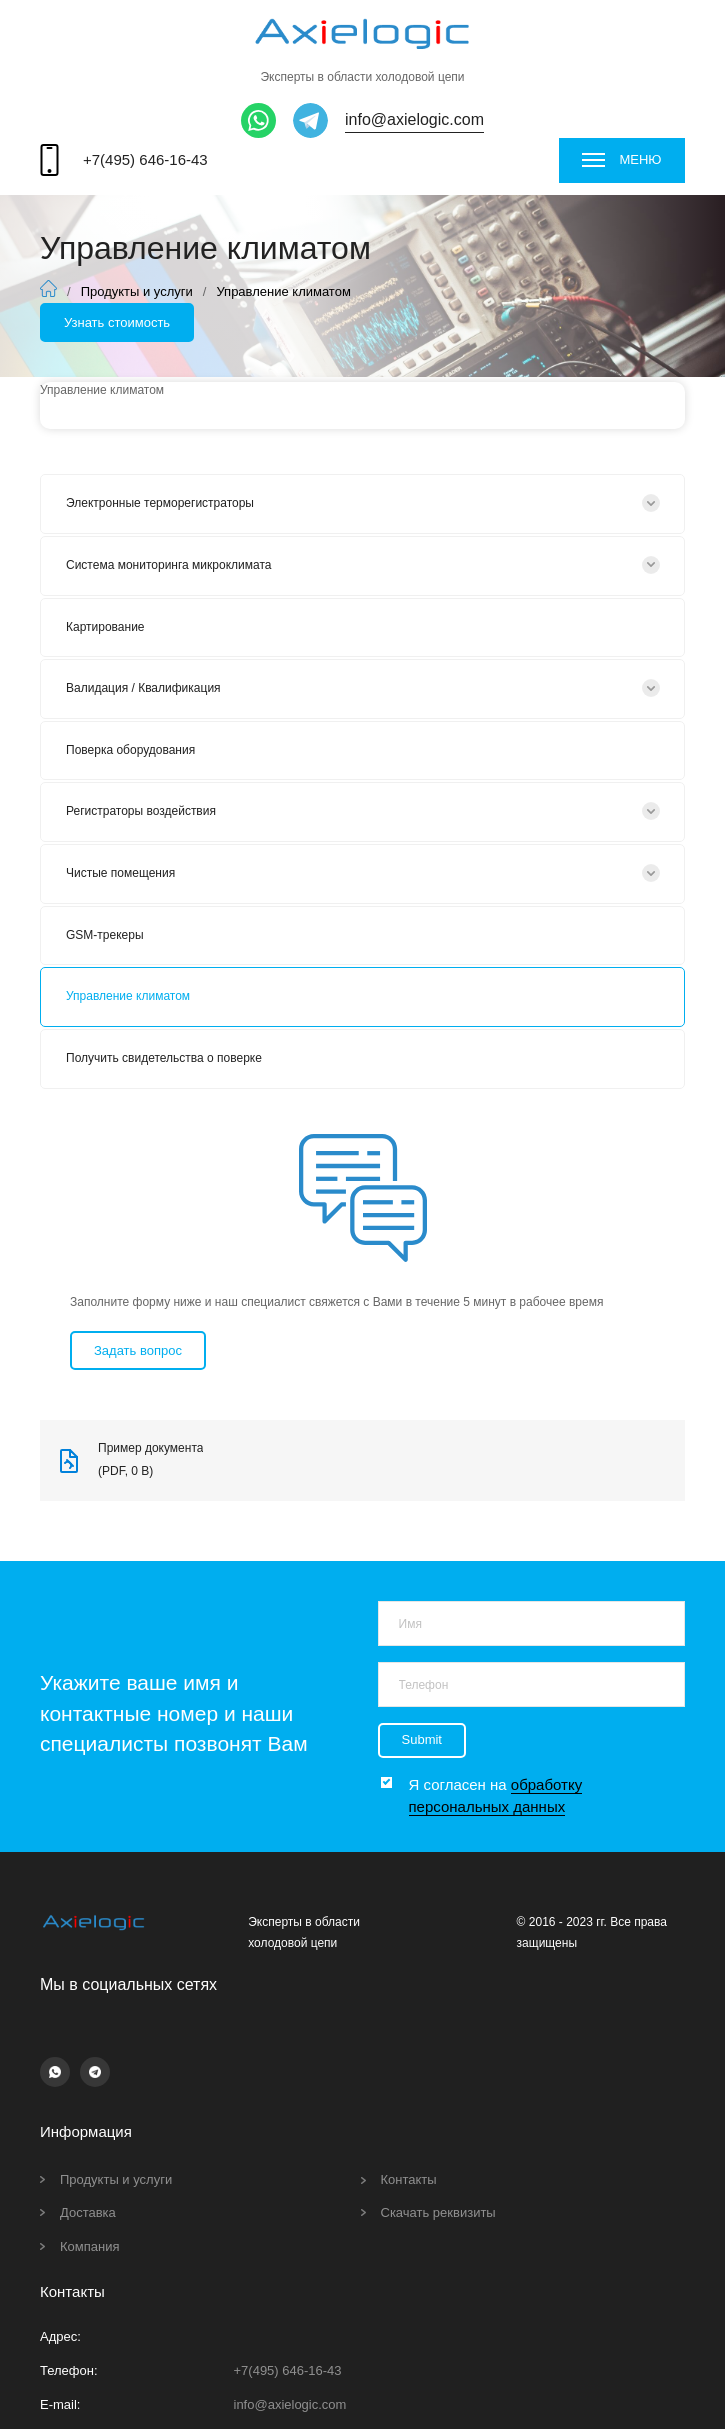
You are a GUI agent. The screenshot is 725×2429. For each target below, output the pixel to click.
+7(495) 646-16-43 (145, 159)
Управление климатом (128, 996)
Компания (90, 2246)
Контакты (409, 2179)
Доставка (88, 2212)
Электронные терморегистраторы (160, 503)
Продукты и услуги (137, 291)
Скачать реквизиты (438, 2212)
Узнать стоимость (117, 322)
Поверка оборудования (130, 750)
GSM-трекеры (105, 935)
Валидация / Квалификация (143, 688)
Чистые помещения (120, 873)
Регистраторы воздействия (141, 811)
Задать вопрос (138, 1350)
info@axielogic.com (414, 119)
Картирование (105, 627)
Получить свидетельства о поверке (164, 1058)
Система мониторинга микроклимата (168, 565)
